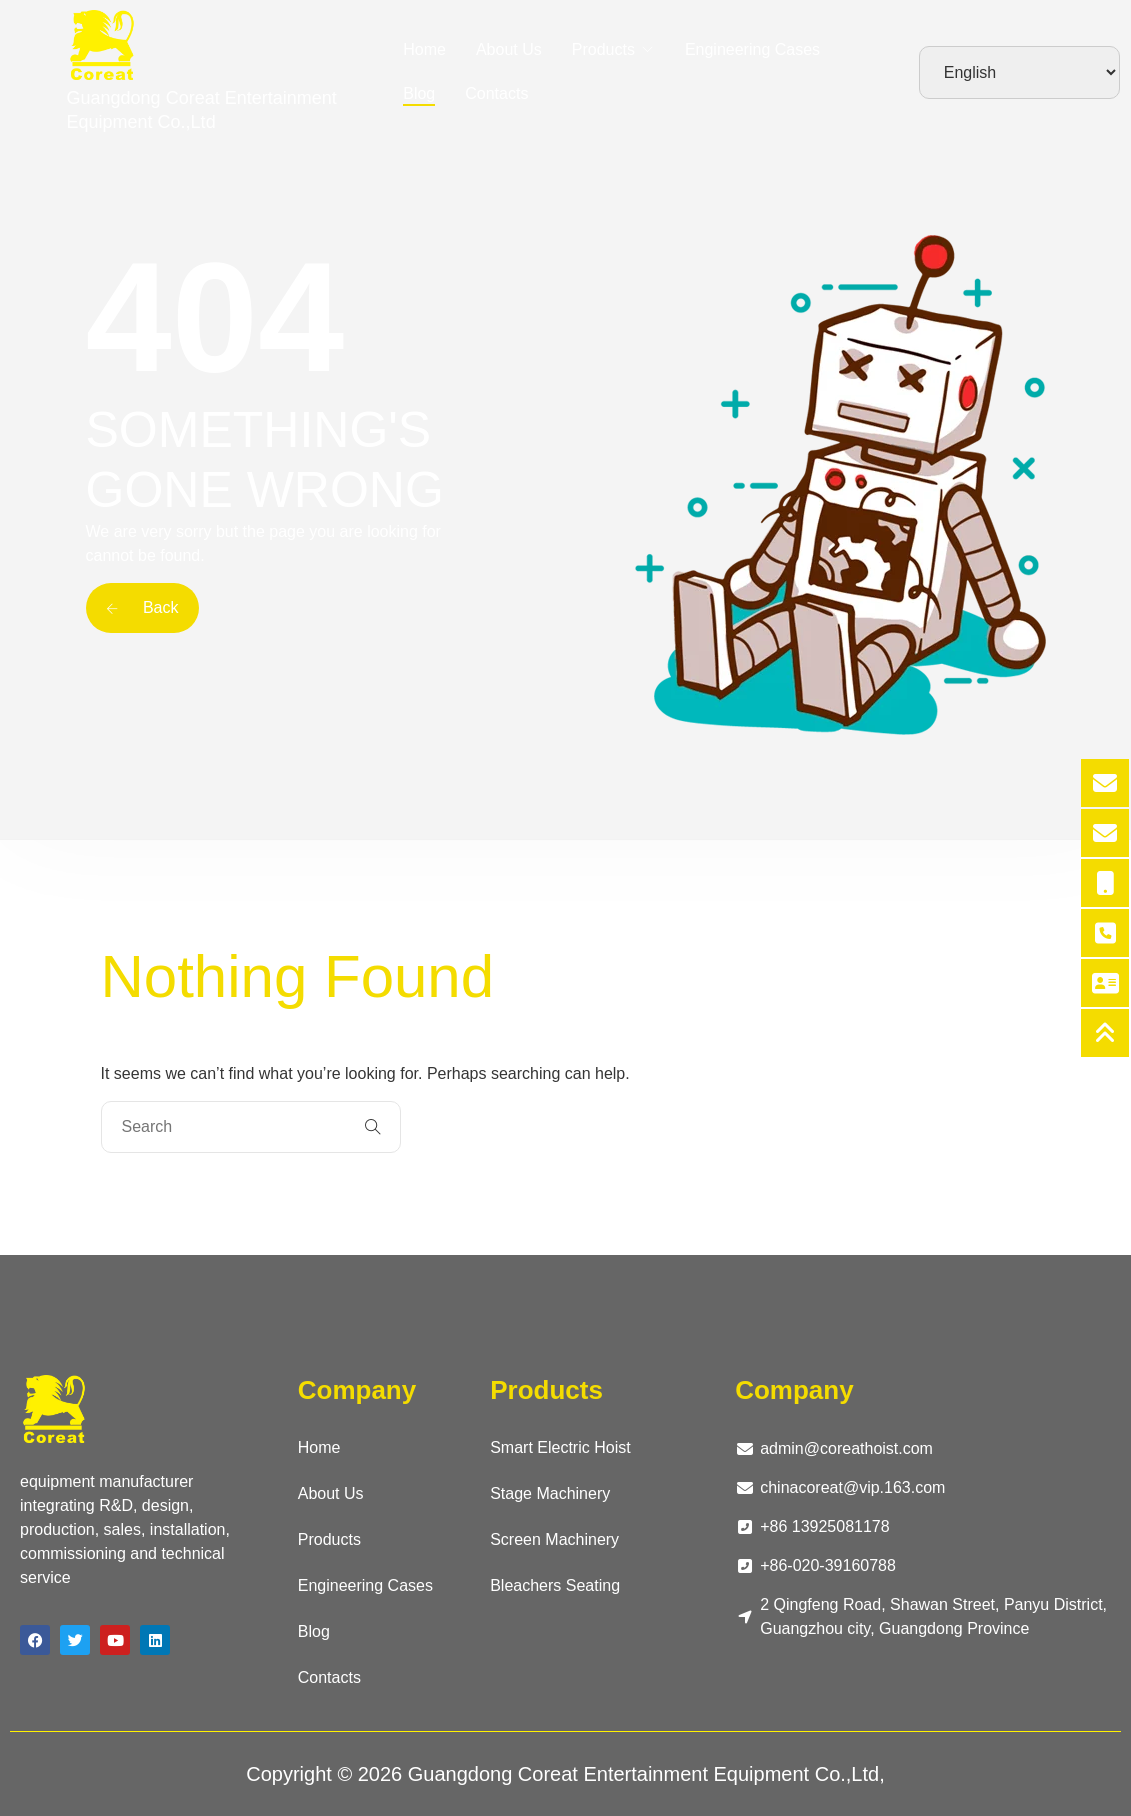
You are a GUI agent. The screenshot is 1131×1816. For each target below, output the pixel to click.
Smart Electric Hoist (560, 1447)
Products (603, 49)
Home (424, 49)
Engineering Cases (752, 49)
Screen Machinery (554, 1539)
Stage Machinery (550, 1493)
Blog (419, 93)
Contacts (496, 93)
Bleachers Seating (555, 1585)
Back (142, 607)
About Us (509, 49)
